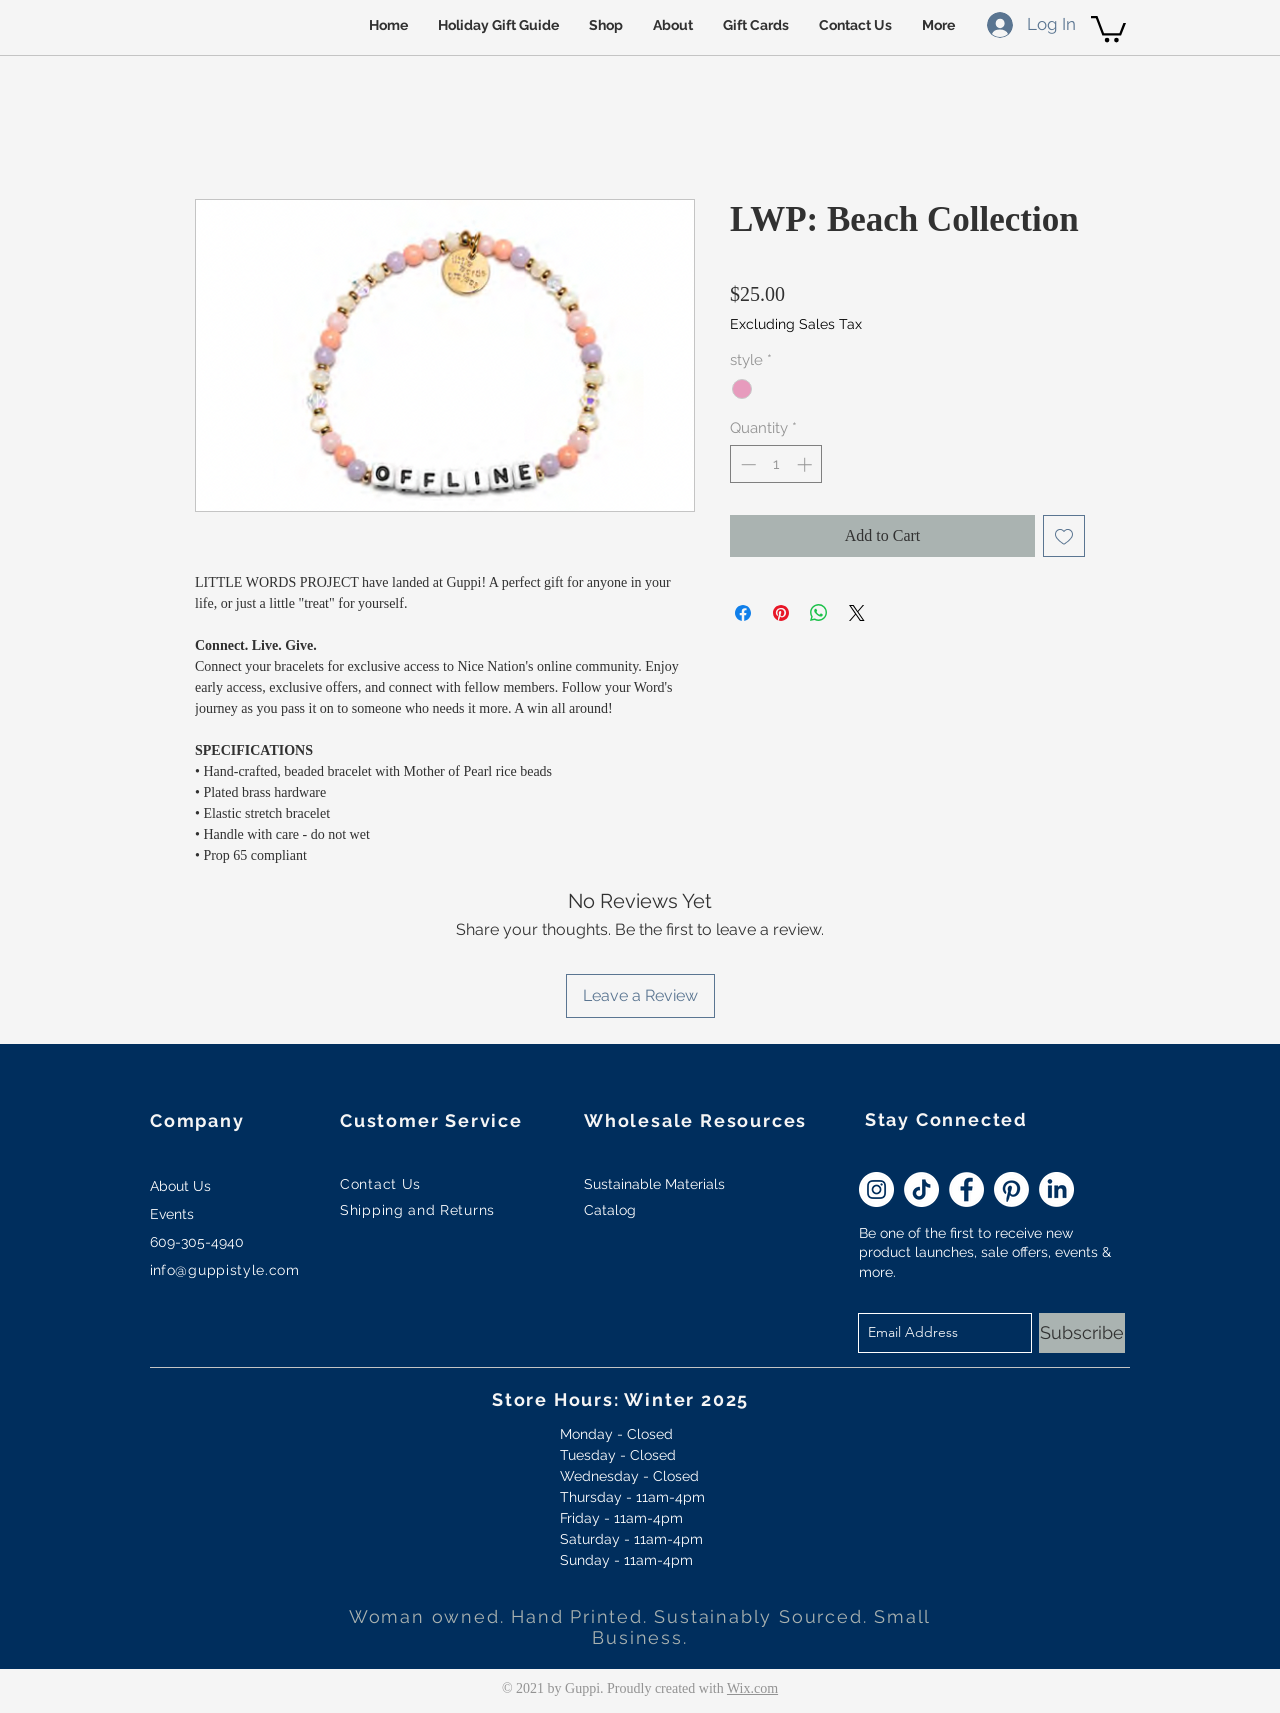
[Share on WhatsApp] (819, 613)
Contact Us (380, 1184)
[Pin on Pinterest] (781, 613)
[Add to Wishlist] (1064, 536)
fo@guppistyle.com (230, 1270)
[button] (1108, 27)
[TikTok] (921, 1189)
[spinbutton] (776, 464)
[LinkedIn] (1056, 1189)
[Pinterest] (1011, 1189)
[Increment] (806, 464)
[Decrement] (746, 464)
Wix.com (752, 1688)
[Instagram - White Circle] (876, 1189)
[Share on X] (857, 613)
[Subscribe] (1082, 1333)
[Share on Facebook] (743, 613)
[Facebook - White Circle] (966, 1189)
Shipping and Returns (417, 1210)
